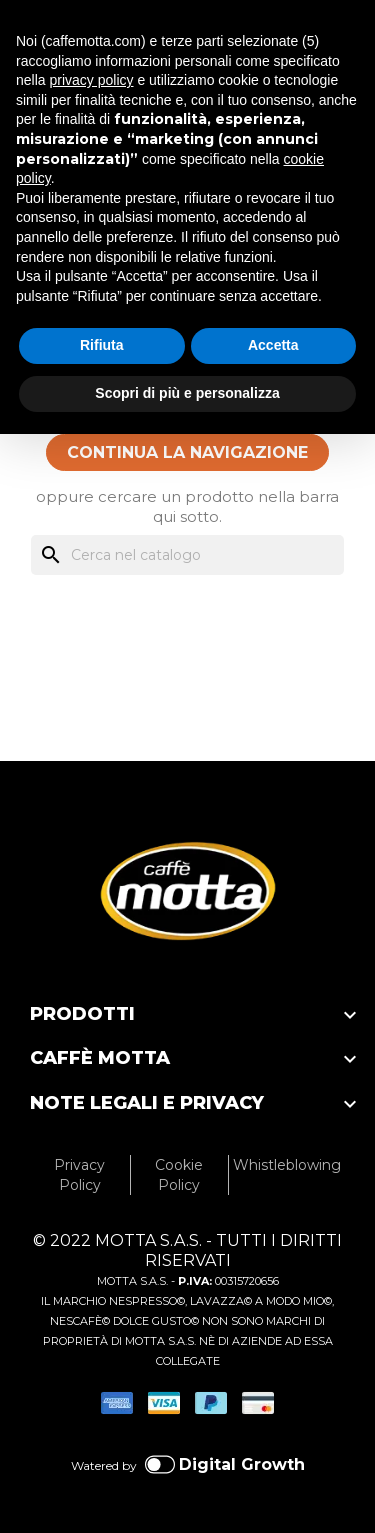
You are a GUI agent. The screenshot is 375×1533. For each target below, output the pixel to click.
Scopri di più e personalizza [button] (187, 393)
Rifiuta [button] (102, 345)
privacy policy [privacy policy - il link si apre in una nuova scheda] (91, 80)
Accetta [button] (273, 345)
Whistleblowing (287, 1165)
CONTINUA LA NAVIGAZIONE (187, 452)
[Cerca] (187, 555)
